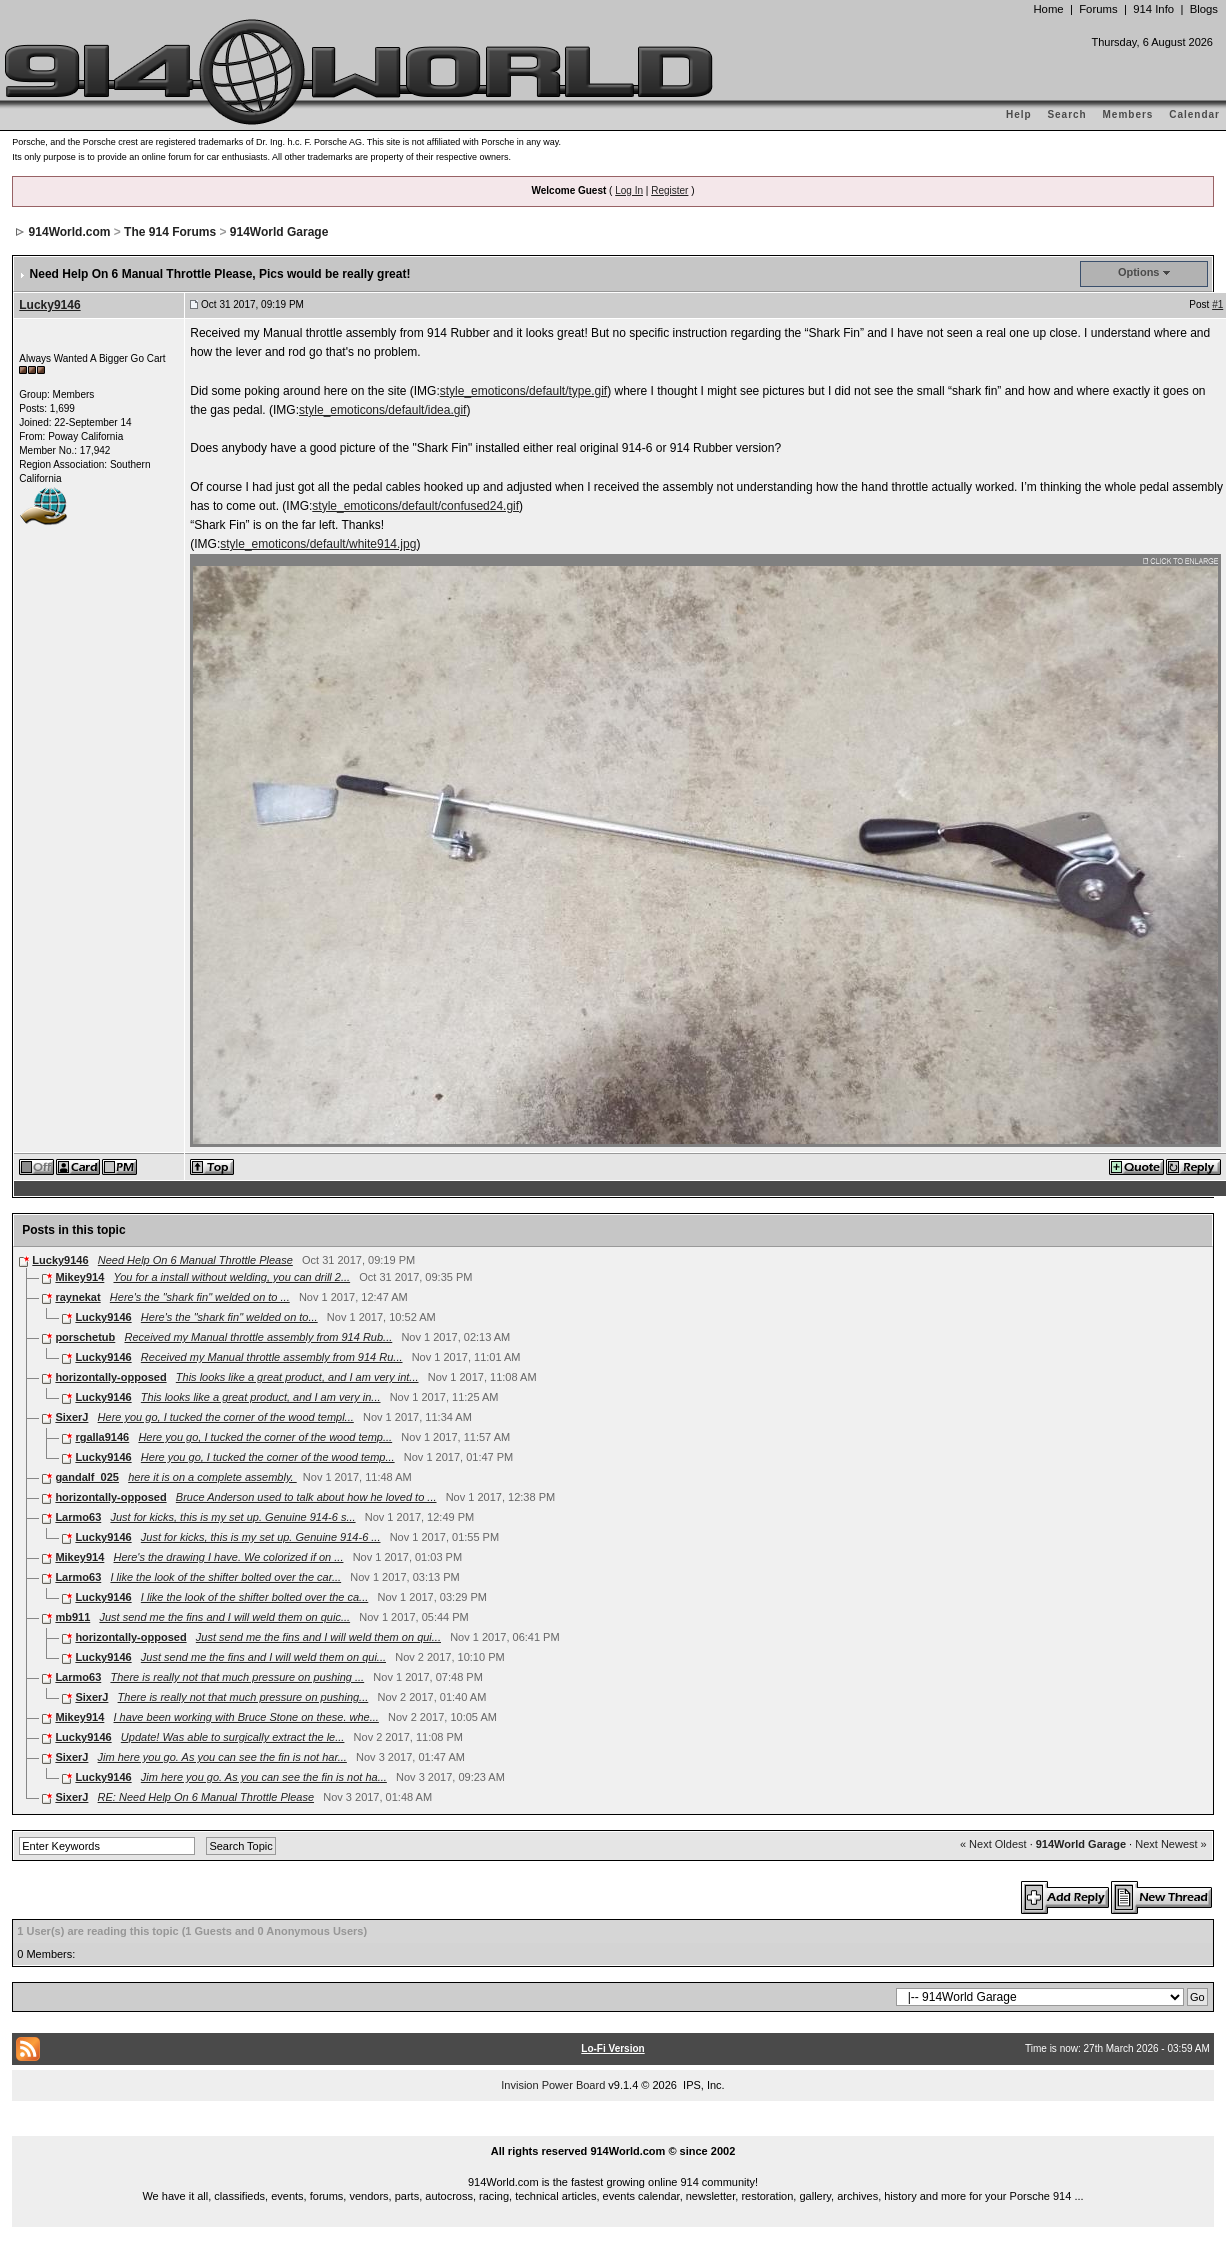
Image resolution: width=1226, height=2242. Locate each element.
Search (1066, 114)
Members (1128, 114)
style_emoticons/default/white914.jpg (318, 544)
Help (1019, 114)
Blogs (1204, 9)
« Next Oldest (993, 1844)
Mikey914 (79, 1277)
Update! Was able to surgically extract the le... (233, 1737)
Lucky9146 (49, 305)
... (613, 2128)
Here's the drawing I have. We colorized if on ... (229, 1557)
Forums (1098, 9)
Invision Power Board (553, 2085)
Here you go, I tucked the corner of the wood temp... (265, 1437)
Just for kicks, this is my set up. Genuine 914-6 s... (232, 1517)
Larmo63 (78, 1517)
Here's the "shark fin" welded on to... (229, 1317)
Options (1139, 272)
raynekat (77, 1297)
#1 (1217, 304)
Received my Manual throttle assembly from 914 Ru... (272, 1357)
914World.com (70, 232)
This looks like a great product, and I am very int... (297, 1377)
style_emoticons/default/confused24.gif (415, 506)
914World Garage (279, 232)
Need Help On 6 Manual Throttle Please (195, 1260)
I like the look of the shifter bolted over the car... (225, 1577)
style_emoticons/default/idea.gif (382, 410)
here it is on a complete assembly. (212, 1477)
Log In (629, 190)
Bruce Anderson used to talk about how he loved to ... (306, 1497)
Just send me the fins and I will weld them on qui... (318, 1637)
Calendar (1194, 114)
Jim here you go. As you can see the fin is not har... (222, 1757)
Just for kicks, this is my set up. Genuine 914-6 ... (261, 1537)
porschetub (85, 1337)
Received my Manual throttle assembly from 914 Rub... (258, 1337)
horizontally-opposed (110, 1377)
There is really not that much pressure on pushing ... (237, 1677)
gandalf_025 (87, 1477)
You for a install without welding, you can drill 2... (232, 1277)
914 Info (1153, 9)
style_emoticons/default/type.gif (523, 391)
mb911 (72, 1617)
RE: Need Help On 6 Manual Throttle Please (206, 1797)
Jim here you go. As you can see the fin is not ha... (264, 1777)
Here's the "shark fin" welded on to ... (200, 1297)
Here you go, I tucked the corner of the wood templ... (226, 1417)
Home (1048, 9)
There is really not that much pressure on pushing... (243, 1697)
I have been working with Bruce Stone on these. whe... (246, 1717)
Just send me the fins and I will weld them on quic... (224, 1617)
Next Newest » (1171, 1844)
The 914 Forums (170, 232)
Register (669, 190)
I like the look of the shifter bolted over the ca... (254, 1597)
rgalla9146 (102, 1437)
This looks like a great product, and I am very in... (261, 1397)
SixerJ (71, 1417)
